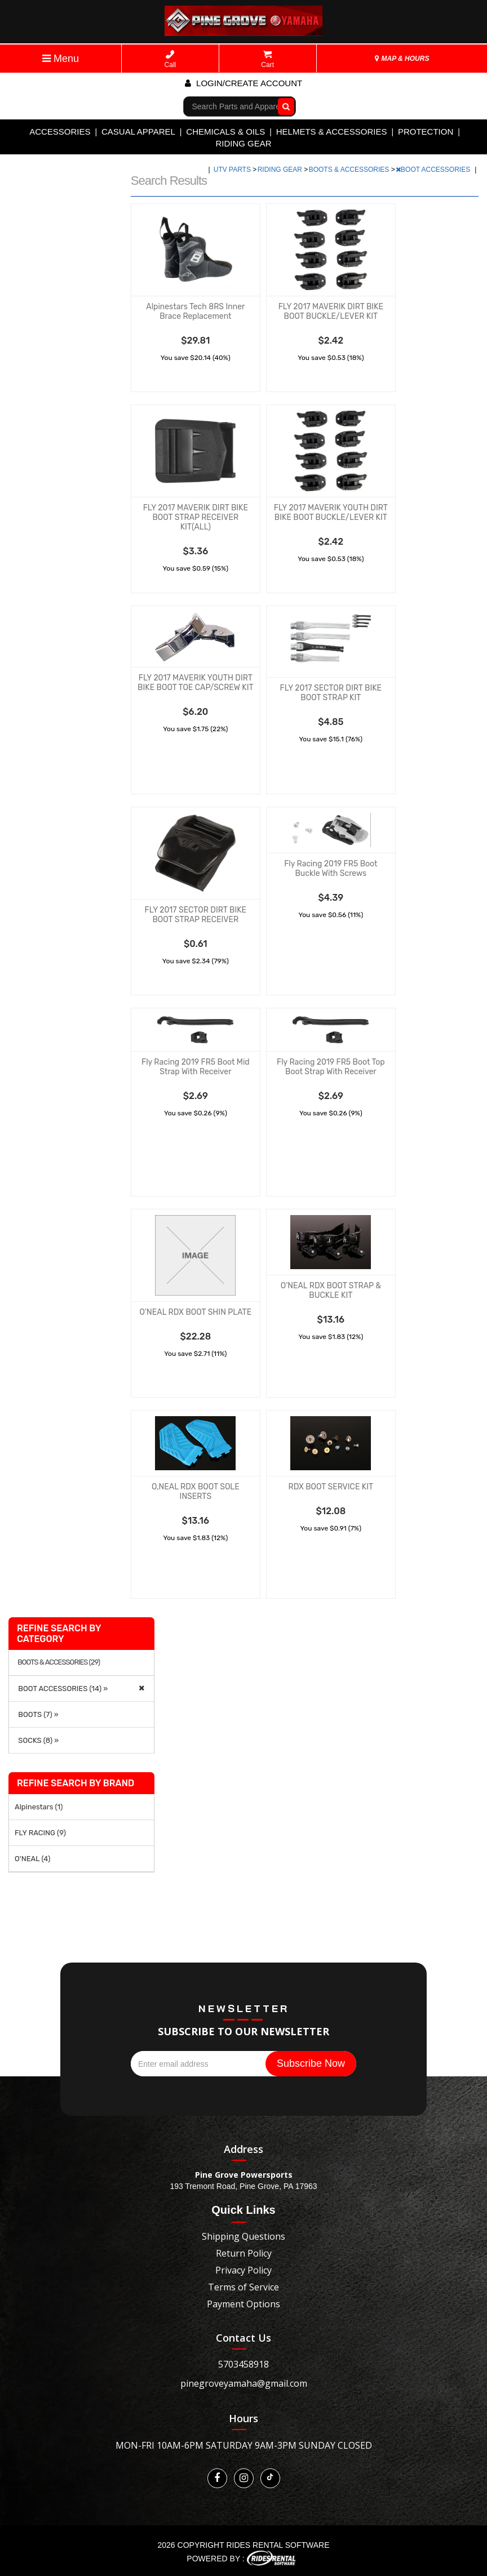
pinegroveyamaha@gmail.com (243, 2383)
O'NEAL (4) (32, 1858)
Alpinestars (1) (39, 1807)
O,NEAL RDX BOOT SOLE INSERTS (196, 1491)
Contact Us (243, 2337)
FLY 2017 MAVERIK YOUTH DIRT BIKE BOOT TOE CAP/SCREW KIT (196, 682)
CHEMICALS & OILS (225, 131)
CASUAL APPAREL (138, 131)
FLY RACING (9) (40, 1832)
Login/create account (243, 83)
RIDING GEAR (243, 143)
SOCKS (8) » (37, 1740)
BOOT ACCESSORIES (434, 169)
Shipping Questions (243, 2236)
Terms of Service (243, 2287)
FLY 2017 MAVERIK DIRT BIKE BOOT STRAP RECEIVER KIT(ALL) (195, 517)
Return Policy (244, 2253)
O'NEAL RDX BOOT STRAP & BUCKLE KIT (331, 1290)
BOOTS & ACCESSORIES (350, 169)
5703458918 (243, 2364)
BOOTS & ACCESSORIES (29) (58, 1662)
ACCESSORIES (59, 131)
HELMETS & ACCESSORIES (331, 131)
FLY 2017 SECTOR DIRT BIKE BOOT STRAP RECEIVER (196, 914)
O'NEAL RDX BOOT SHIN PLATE (196, 1312)
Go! (283, 106)
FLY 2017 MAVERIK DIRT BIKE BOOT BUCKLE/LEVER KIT (330, 311)
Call (170, 59)
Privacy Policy (243, 2270)
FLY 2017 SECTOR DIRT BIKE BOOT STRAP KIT (331, 692)
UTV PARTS (233, 169)
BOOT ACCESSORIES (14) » (61, 1688)
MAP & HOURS (402, 59)
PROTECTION (425, 131)
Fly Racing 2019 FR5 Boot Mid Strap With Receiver (195, 1066)
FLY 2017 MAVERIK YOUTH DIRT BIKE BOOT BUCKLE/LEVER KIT (331, 512)
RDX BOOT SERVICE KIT (331, 1487)
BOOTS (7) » (37, 1714)
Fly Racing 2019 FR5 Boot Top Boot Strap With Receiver (331, 1066)
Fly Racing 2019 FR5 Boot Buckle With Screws (330, 868)
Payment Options (243, 2304)
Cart (267, 59)
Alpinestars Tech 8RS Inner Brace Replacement (195, 311)
